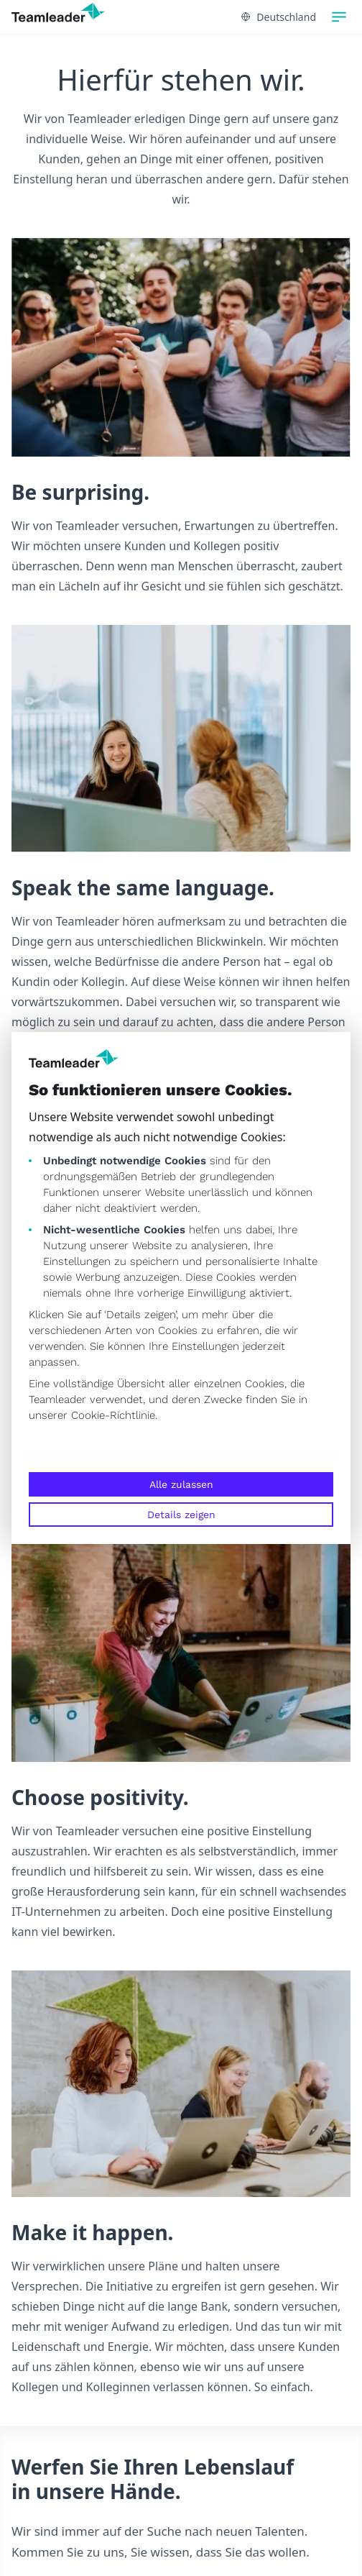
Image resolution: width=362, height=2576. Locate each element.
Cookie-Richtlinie (113, 1415)
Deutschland (278, 17)
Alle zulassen (181, 1484)
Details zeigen (181, 1514)
